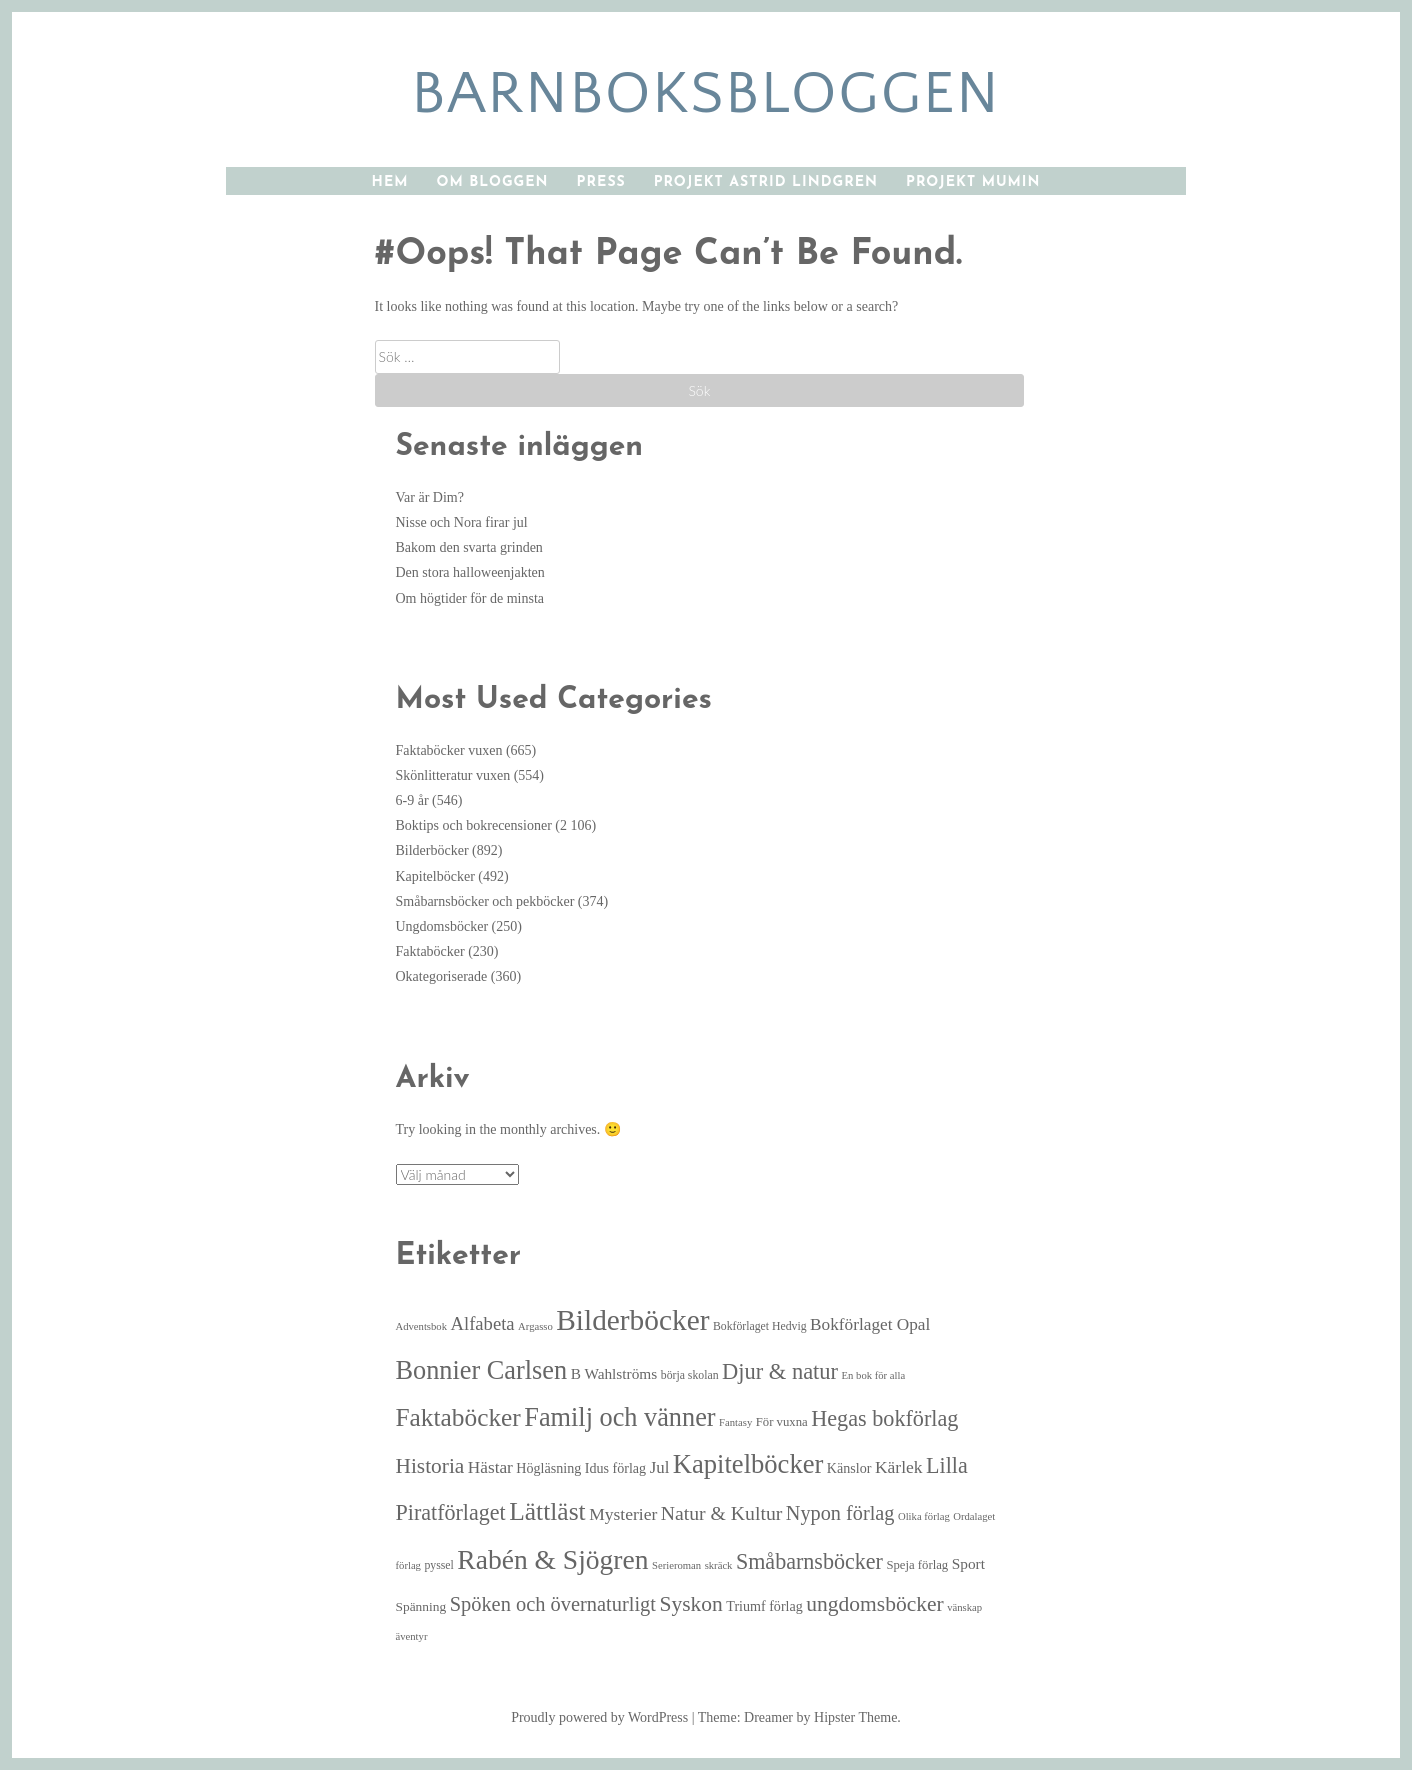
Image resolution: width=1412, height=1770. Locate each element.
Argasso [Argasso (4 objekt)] (535, 1326)
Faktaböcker (430, 951)
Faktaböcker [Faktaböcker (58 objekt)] (458, 1417)
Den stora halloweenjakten (470, 572)
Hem (390, 182)
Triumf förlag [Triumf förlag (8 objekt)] (764, 1606)
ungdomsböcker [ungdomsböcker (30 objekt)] (874, 1604)
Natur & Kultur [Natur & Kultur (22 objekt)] (722, 1513)
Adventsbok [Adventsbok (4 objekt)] (422, 1326)
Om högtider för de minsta (470, 598)
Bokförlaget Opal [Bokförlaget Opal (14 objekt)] (870, 1324)
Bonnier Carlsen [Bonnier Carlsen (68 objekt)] (482, 1370)
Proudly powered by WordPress (599, 1717)
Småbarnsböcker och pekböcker (485, 901)
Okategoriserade (442, 976)
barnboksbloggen (705, 94)
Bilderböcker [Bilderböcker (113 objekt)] (632, 1320)
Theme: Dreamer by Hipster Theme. (799, 1717)
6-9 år (412, 800)
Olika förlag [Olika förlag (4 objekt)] (924, 1516)
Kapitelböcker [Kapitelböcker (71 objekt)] (748, 1464)
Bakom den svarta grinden (469, 547)
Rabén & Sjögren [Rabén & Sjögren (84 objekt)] (552, 1559)
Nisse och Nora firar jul (462, 522)
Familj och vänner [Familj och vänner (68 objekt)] (619, 1417)
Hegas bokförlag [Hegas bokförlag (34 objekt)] (884, 1418)
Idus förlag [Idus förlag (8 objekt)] (615, 1468)
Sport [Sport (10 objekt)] (968, 1563)
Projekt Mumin (973, 182)
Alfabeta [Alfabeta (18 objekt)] (483, 1323)
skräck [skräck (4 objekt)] (719, 1565)
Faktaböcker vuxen (449, 750)
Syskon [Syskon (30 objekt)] (690, 1604)
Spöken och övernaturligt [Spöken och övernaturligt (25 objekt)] (553, 1604)
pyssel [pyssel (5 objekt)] (438, 1565)
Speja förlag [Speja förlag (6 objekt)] (917, 1565)
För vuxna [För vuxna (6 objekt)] (782, 1422)
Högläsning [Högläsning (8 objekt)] (548, 1468)
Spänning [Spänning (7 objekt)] (421, 1606)
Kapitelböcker (435, 876)
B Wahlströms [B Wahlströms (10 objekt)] (614, 1373)
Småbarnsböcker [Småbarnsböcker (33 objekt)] (809, 1561)
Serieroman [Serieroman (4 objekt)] (676, 1565)
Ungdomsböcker (442, 926)
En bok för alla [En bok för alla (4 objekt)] (874, 1375)
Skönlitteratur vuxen (453, 775)
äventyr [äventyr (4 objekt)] (412, 1636)
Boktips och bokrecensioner (474, 825)
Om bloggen (493, 182)
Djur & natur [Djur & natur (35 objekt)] (780, 1371)
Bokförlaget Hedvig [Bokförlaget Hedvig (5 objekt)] (760, 1326)
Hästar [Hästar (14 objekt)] (490, 1467)
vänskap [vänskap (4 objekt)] (964, 1607)
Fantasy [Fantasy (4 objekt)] (735, 1422)
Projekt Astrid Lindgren (766, 182)
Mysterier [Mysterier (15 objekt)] (623, 1514)
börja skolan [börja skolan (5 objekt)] (690, 1375)
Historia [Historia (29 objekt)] (430, 1466)
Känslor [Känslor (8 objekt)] (849, 1468)
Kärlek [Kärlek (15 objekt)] (899, 1467)
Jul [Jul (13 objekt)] (660, 1467)
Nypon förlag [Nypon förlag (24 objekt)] (840, 1513)
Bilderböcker (432, 850)
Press (601, 182)
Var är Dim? (430, 497)
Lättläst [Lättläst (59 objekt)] (547, 1511)
